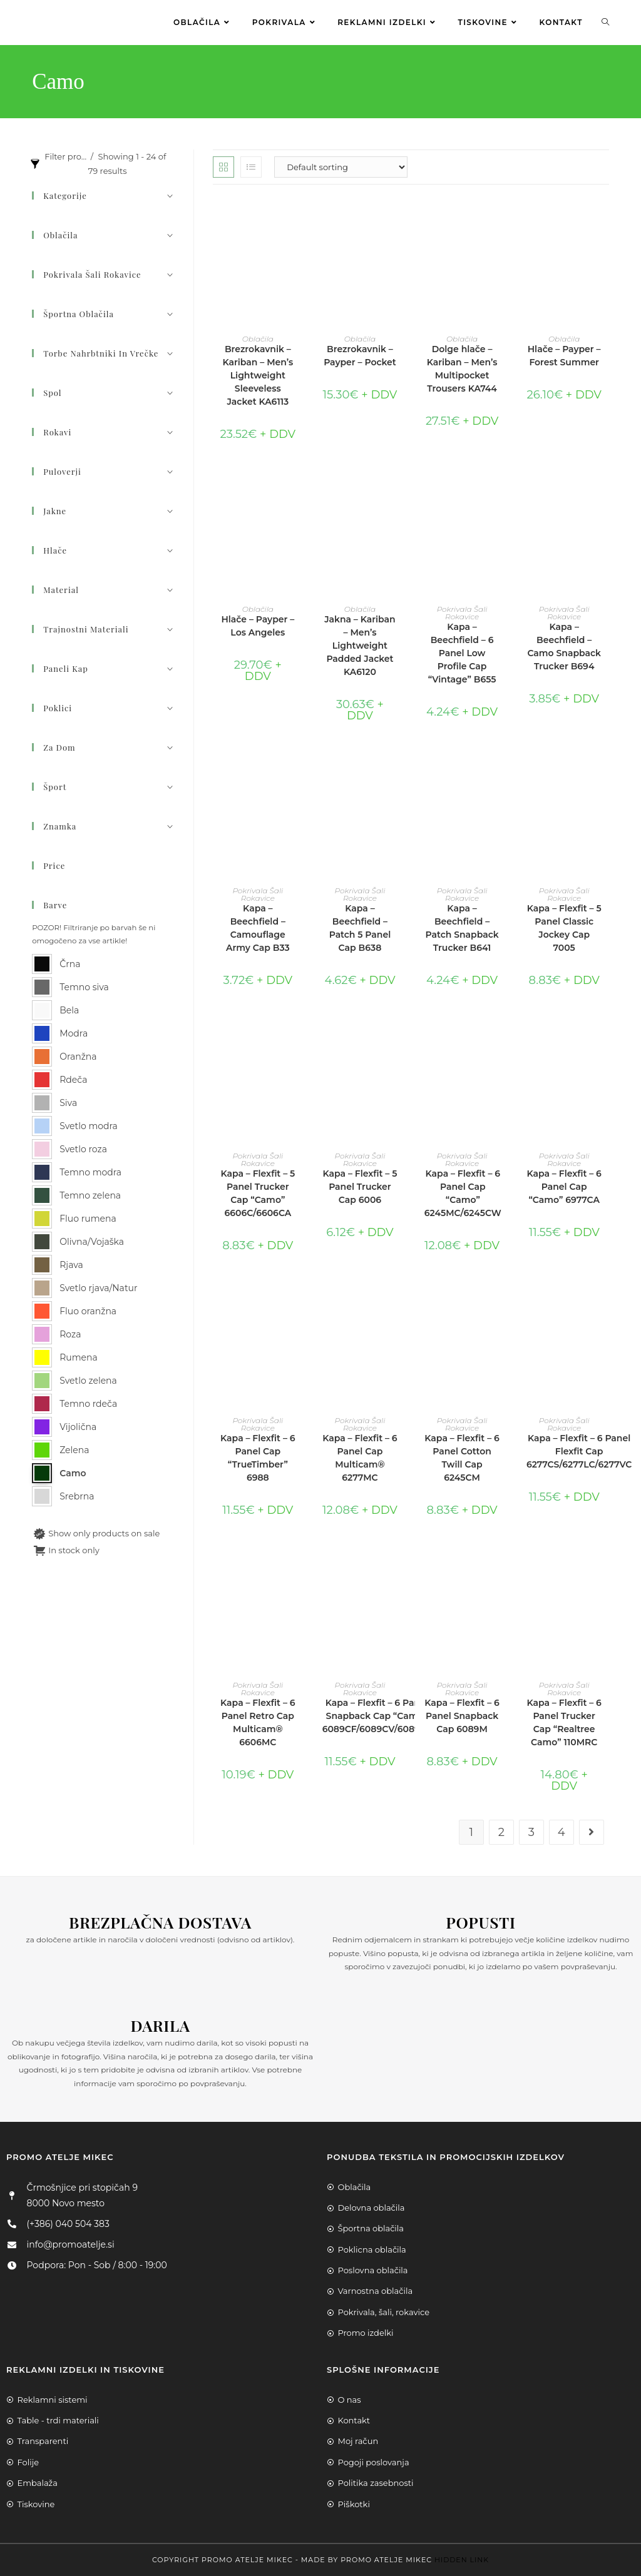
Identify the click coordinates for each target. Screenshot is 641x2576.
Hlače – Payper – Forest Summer (564, 355)
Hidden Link (461, 2559)
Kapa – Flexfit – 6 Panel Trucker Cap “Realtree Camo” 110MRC (563, 1722)
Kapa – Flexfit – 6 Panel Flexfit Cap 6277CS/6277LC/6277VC (579, 1451)
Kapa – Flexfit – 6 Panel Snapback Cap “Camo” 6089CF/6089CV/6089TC (376, 1716)
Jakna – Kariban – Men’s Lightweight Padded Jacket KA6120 (359, 645)
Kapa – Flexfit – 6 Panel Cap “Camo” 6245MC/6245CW (462, 1193)
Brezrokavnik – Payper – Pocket (360, 355)
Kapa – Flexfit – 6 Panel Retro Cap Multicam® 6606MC (257, 1722)
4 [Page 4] (561, 1832)
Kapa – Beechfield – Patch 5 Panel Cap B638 (360, 928)
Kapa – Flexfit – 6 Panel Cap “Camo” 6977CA (563, 1186)
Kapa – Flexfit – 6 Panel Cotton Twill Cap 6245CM (461, 1458)
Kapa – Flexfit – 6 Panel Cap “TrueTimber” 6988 (257, 1458)
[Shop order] (341, 167)
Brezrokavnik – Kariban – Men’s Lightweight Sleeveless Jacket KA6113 (257, 375)
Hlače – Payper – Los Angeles (257, 626)
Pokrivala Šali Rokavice (462, 612)
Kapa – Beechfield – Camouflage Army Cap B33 (258, 928)
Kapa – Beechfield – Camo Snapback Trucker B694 (564, 646)
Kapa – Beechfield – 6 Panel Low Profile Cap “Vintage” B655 (462, 653)
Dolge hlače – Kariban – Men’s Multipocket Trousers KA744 (462, 368)
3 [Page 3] (531, 1832)
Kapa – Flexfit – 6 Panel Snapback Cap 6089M (461, 1716)
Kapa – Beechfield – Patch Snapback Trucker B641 (461, 928)
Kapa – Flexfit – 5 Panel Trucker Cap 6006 (360, 1186)
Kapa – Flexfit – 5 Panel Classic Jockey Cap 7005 (564, 928)
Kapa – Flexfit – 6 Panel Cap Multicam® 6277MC (359, 1458)
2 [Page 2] (501, 1832)
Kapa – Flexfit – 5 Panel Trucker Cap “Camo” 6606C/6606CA (257, 1193)
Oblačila (258, 338)
